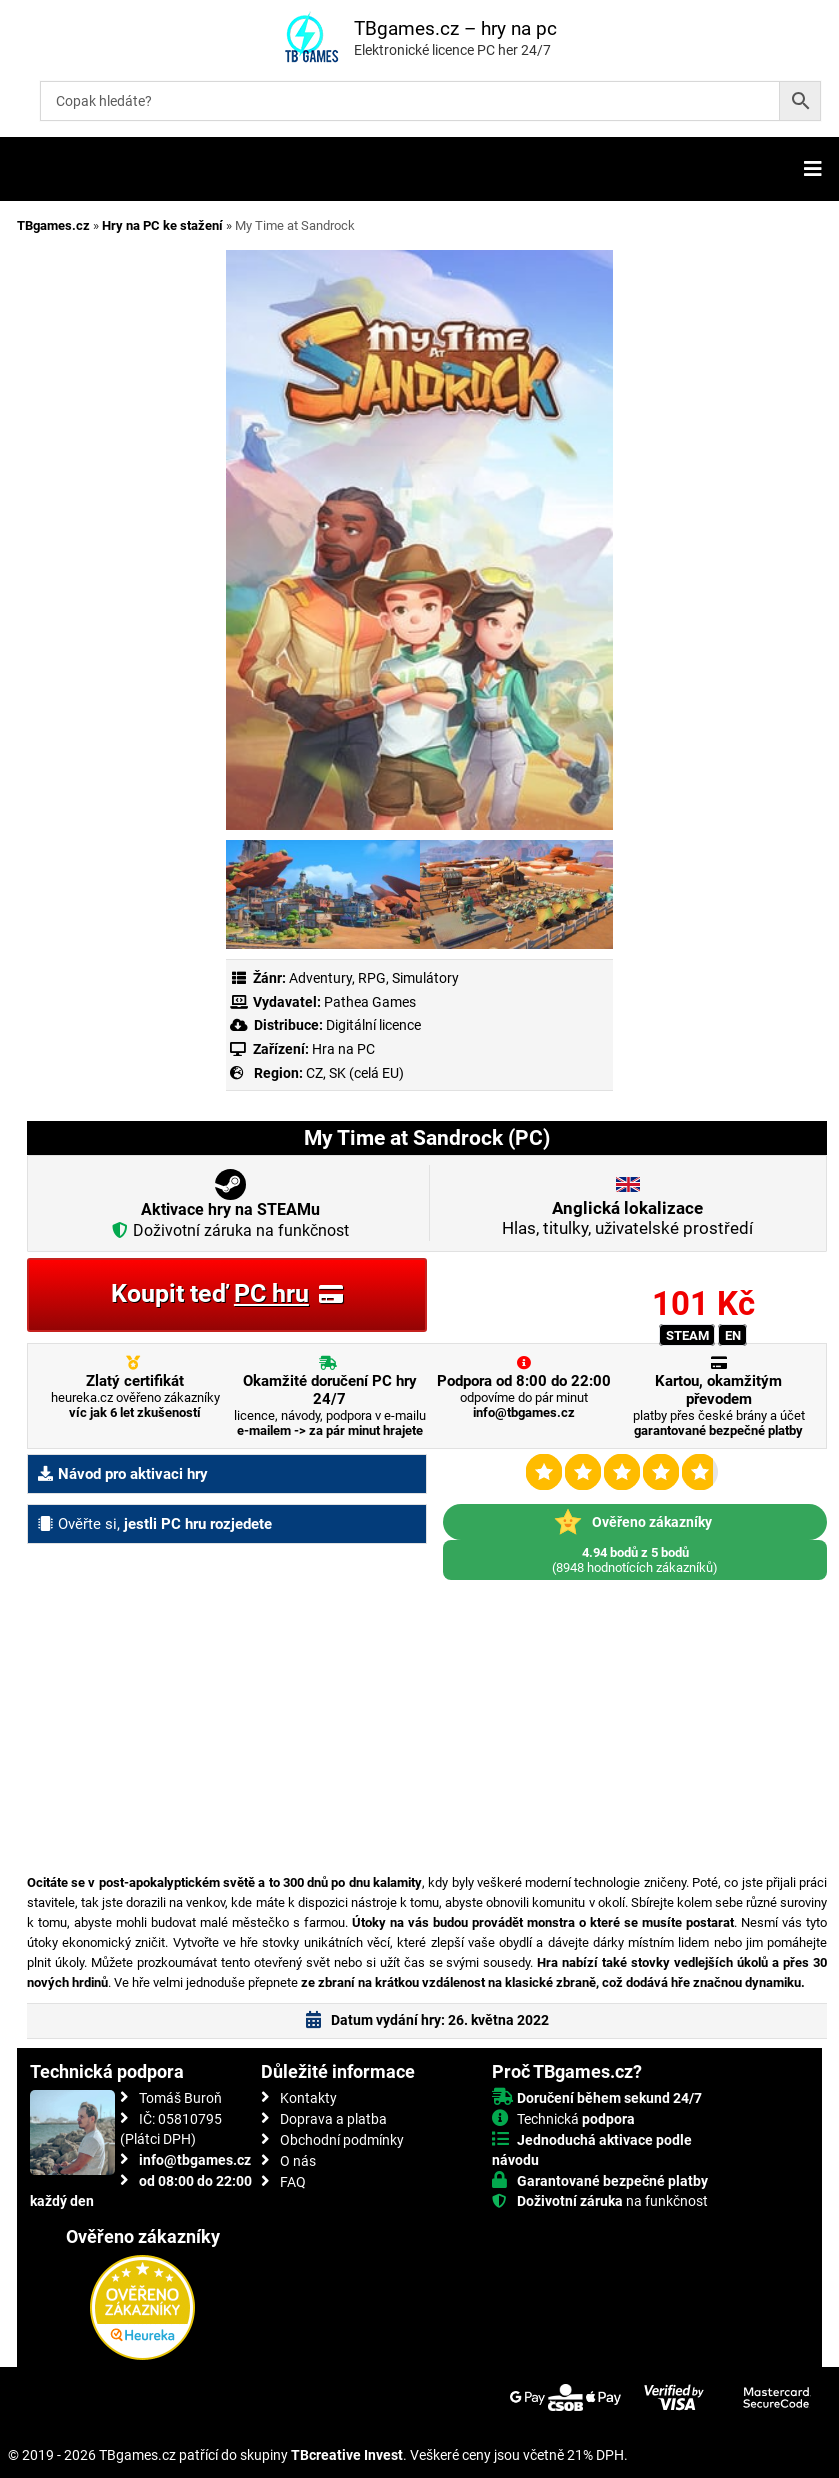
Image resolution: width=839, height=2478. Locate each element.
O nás (298, 2161)
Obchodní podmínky (342, 2140)
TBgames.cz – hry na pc (455, 28)
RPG (372, 978)
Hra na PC (342, 1049)
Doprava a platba (333, 2119)
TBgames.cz (53, 225)
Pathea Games (370, 1002)
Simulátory (425, 978)
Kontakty (308, 2098)
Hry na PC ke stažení (162, 225)
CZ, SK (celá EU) (355, 1073)
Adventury (320, 978)
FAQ (293, 2182)
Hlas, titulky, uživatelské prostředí (627, 1218)
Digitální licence (372, 1025)
